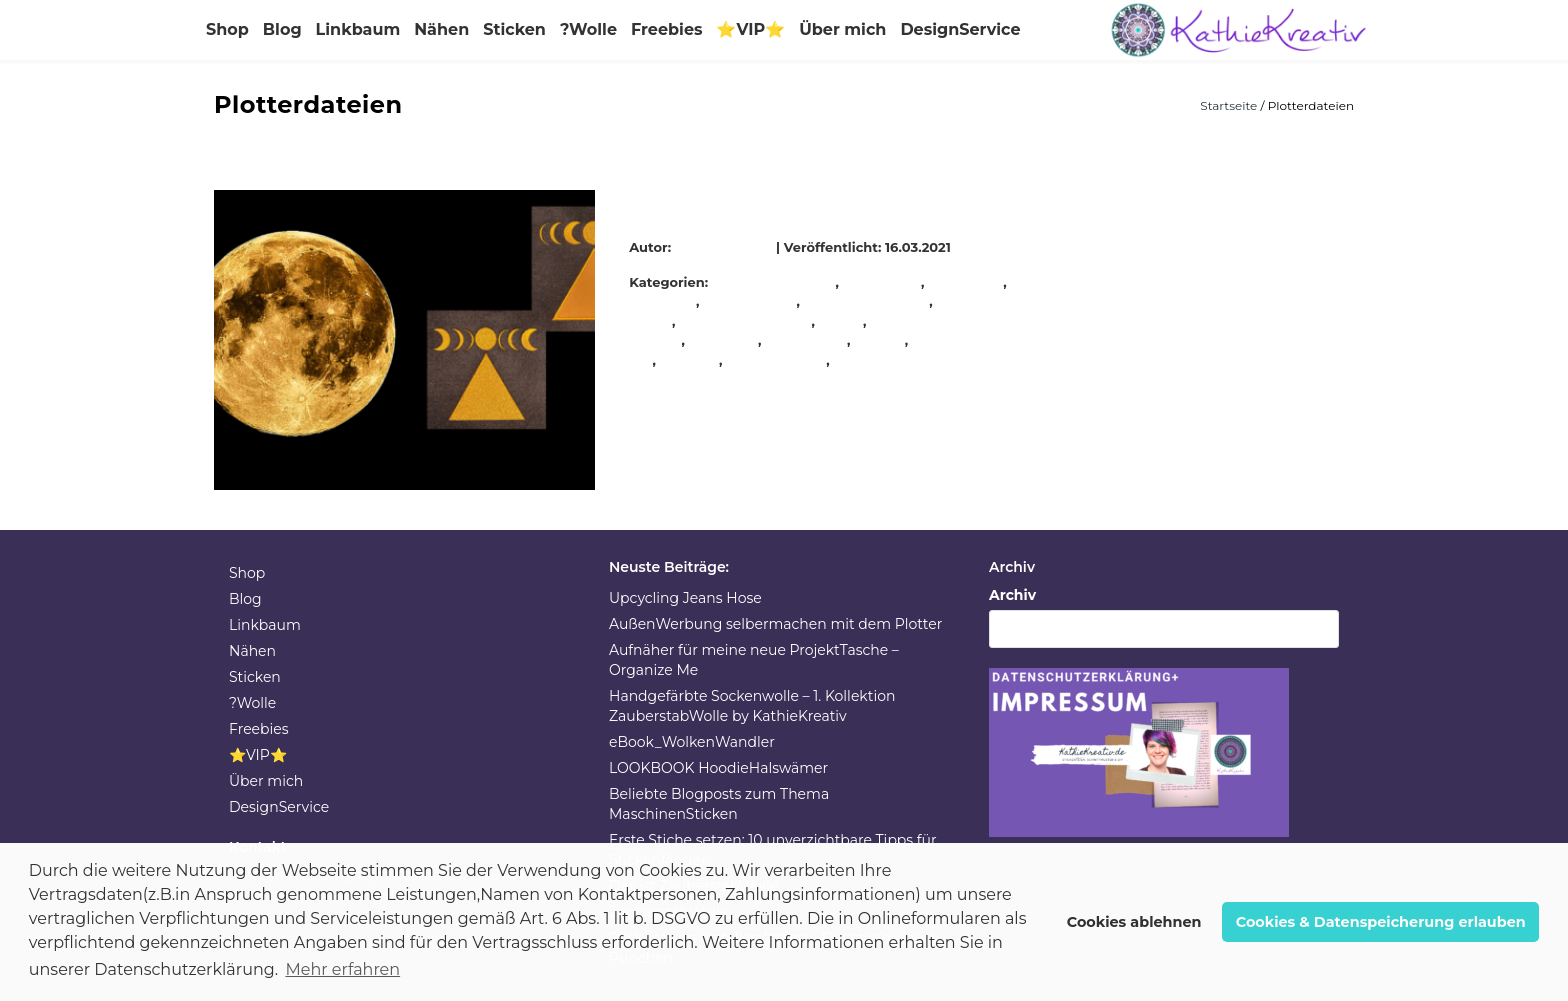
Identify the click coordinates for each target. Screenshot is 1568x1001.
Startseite (1230, 105)
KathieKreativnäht (867, 301)
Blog (282, 29)
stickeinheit (807, 340)
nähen (841, 321)
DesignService (960, 29)
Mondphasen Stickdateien (756, 200)
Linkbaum (358, 29)
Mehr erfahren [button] (342, 969)
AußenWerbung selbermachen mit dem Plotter (775, 624)
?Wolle (588, 29)
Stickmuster (876, 360)
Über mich (842, 29)
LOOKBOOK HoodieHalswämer (718, 768)
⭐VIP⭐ (750, 29)
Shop (227, 29)
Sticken (514, 29)
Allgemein (801, 282)
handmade (966, 282)
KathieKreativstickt (745, 321)
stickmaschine (776, 360)
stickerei (690, 360)
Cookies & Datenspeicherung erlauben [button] (1381, 922)
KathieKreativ (726, 247)
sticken (880, 340)
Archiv (1012, 595)
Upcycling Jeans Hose (685, 598)
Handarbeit (882, 282)
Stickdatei (724, 340)
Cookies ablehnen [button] (1134, 922)
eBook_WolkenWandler (692, 742)
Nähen (441, 29)
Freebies (666, 29)
